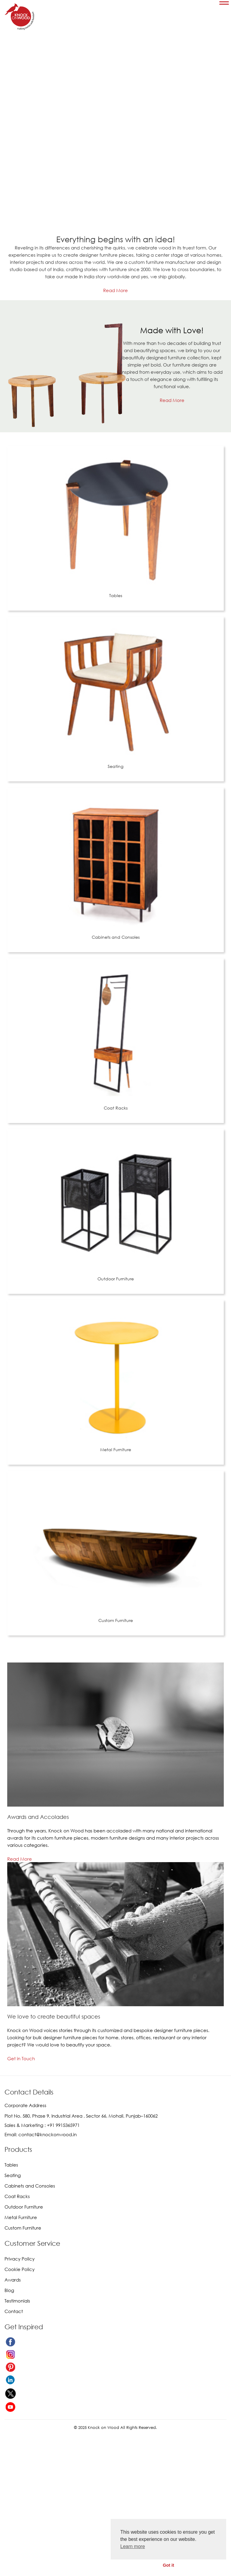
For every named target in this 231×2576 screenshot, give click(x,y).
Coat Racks (116, 1107)
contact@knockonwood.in (47, 2134)
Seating (115, 766)
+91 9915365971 (63, 2125)
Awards (13, 2279)
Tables (115, 595)
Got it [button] (168, 2565)
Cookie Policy (20, 2269)
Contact (14, 2311)
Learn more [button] (132, 2546)
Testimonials (17, 2300)
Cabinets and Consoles (116, 937)
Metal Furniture (115, 1449)
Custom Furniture (115, 1620)
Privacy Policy (20, 2258)
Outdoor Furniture (115, 1278)
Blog (9, 2290)
